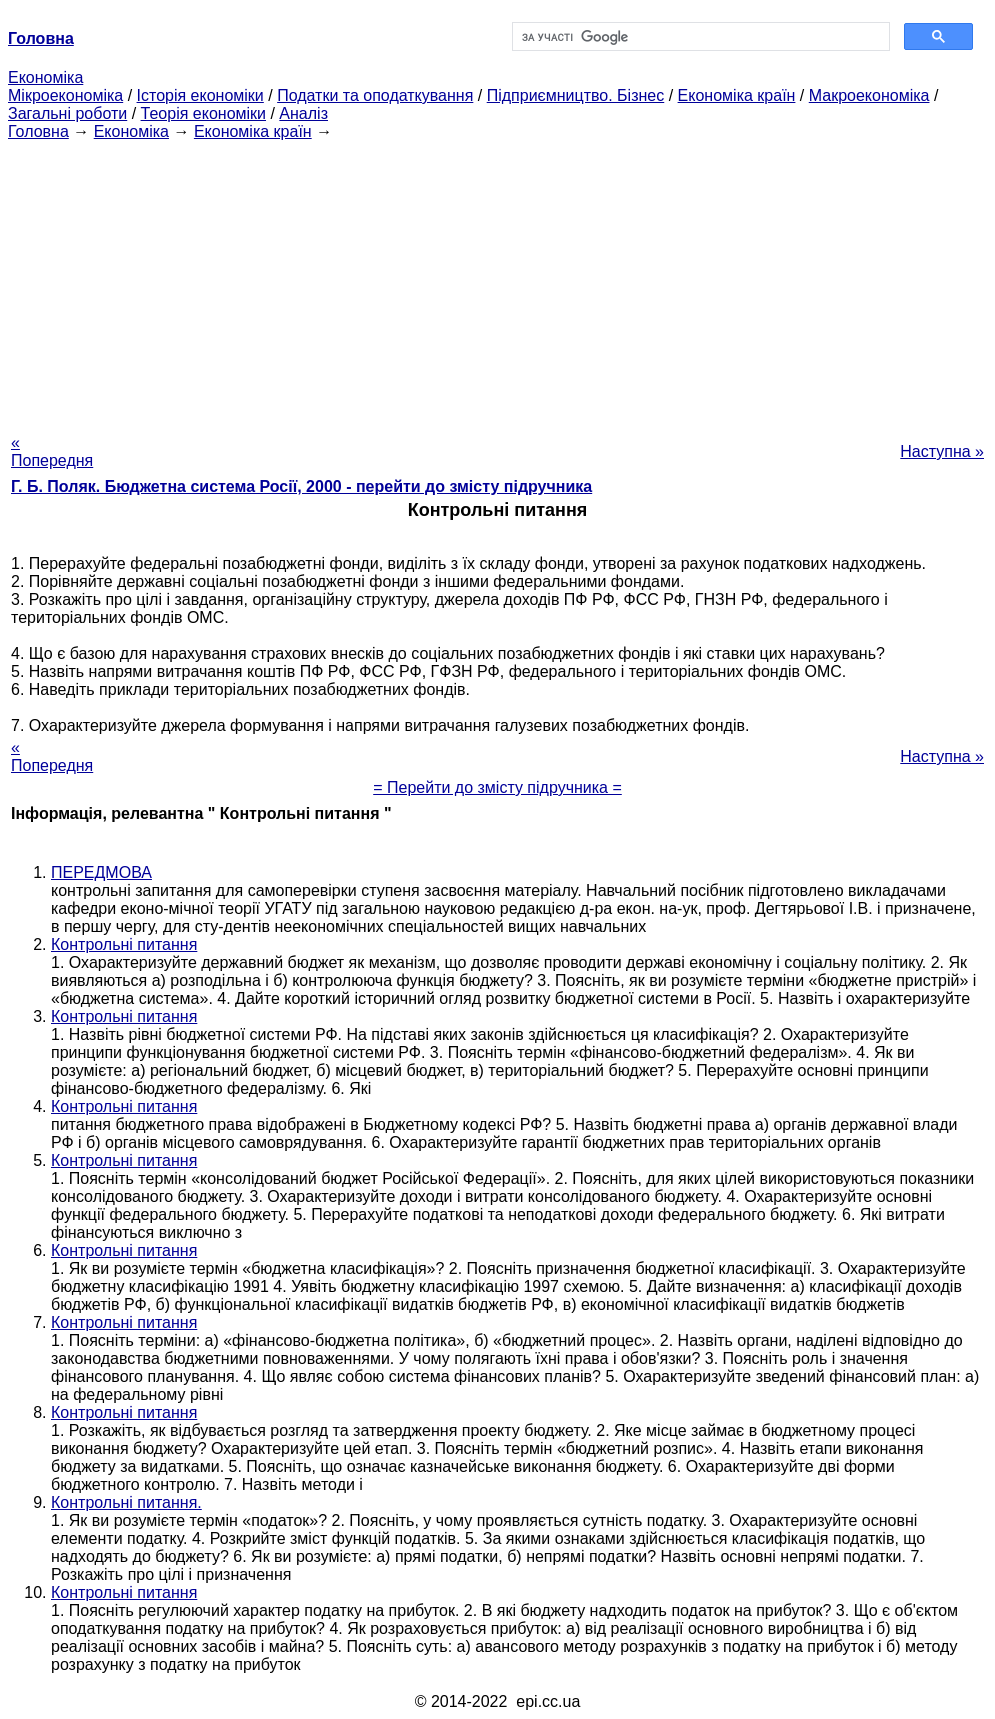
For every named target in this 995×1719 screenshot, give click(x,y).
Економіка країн (737, 95)
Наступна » (942, 451)
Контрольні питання (124, 944)
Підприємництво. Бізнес (576, 95)
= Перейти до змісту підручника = (497, 787)
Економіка (45, 77)
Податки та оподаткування (375, 95)
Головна (38, 131)
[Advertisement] (497, 281)
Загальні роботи (67, 113)
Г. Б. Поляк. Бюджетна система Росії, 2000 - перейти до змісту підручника (301, 486)
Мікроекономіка (65, 95)
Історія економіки (200, 95)
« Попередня (52, 451)
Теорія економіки (203, 113)
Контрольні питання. (126, 1502)
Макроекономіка (869, 95)
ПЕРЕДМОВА (101, 872)
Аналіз (303, 113)
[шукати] (699, 37)
